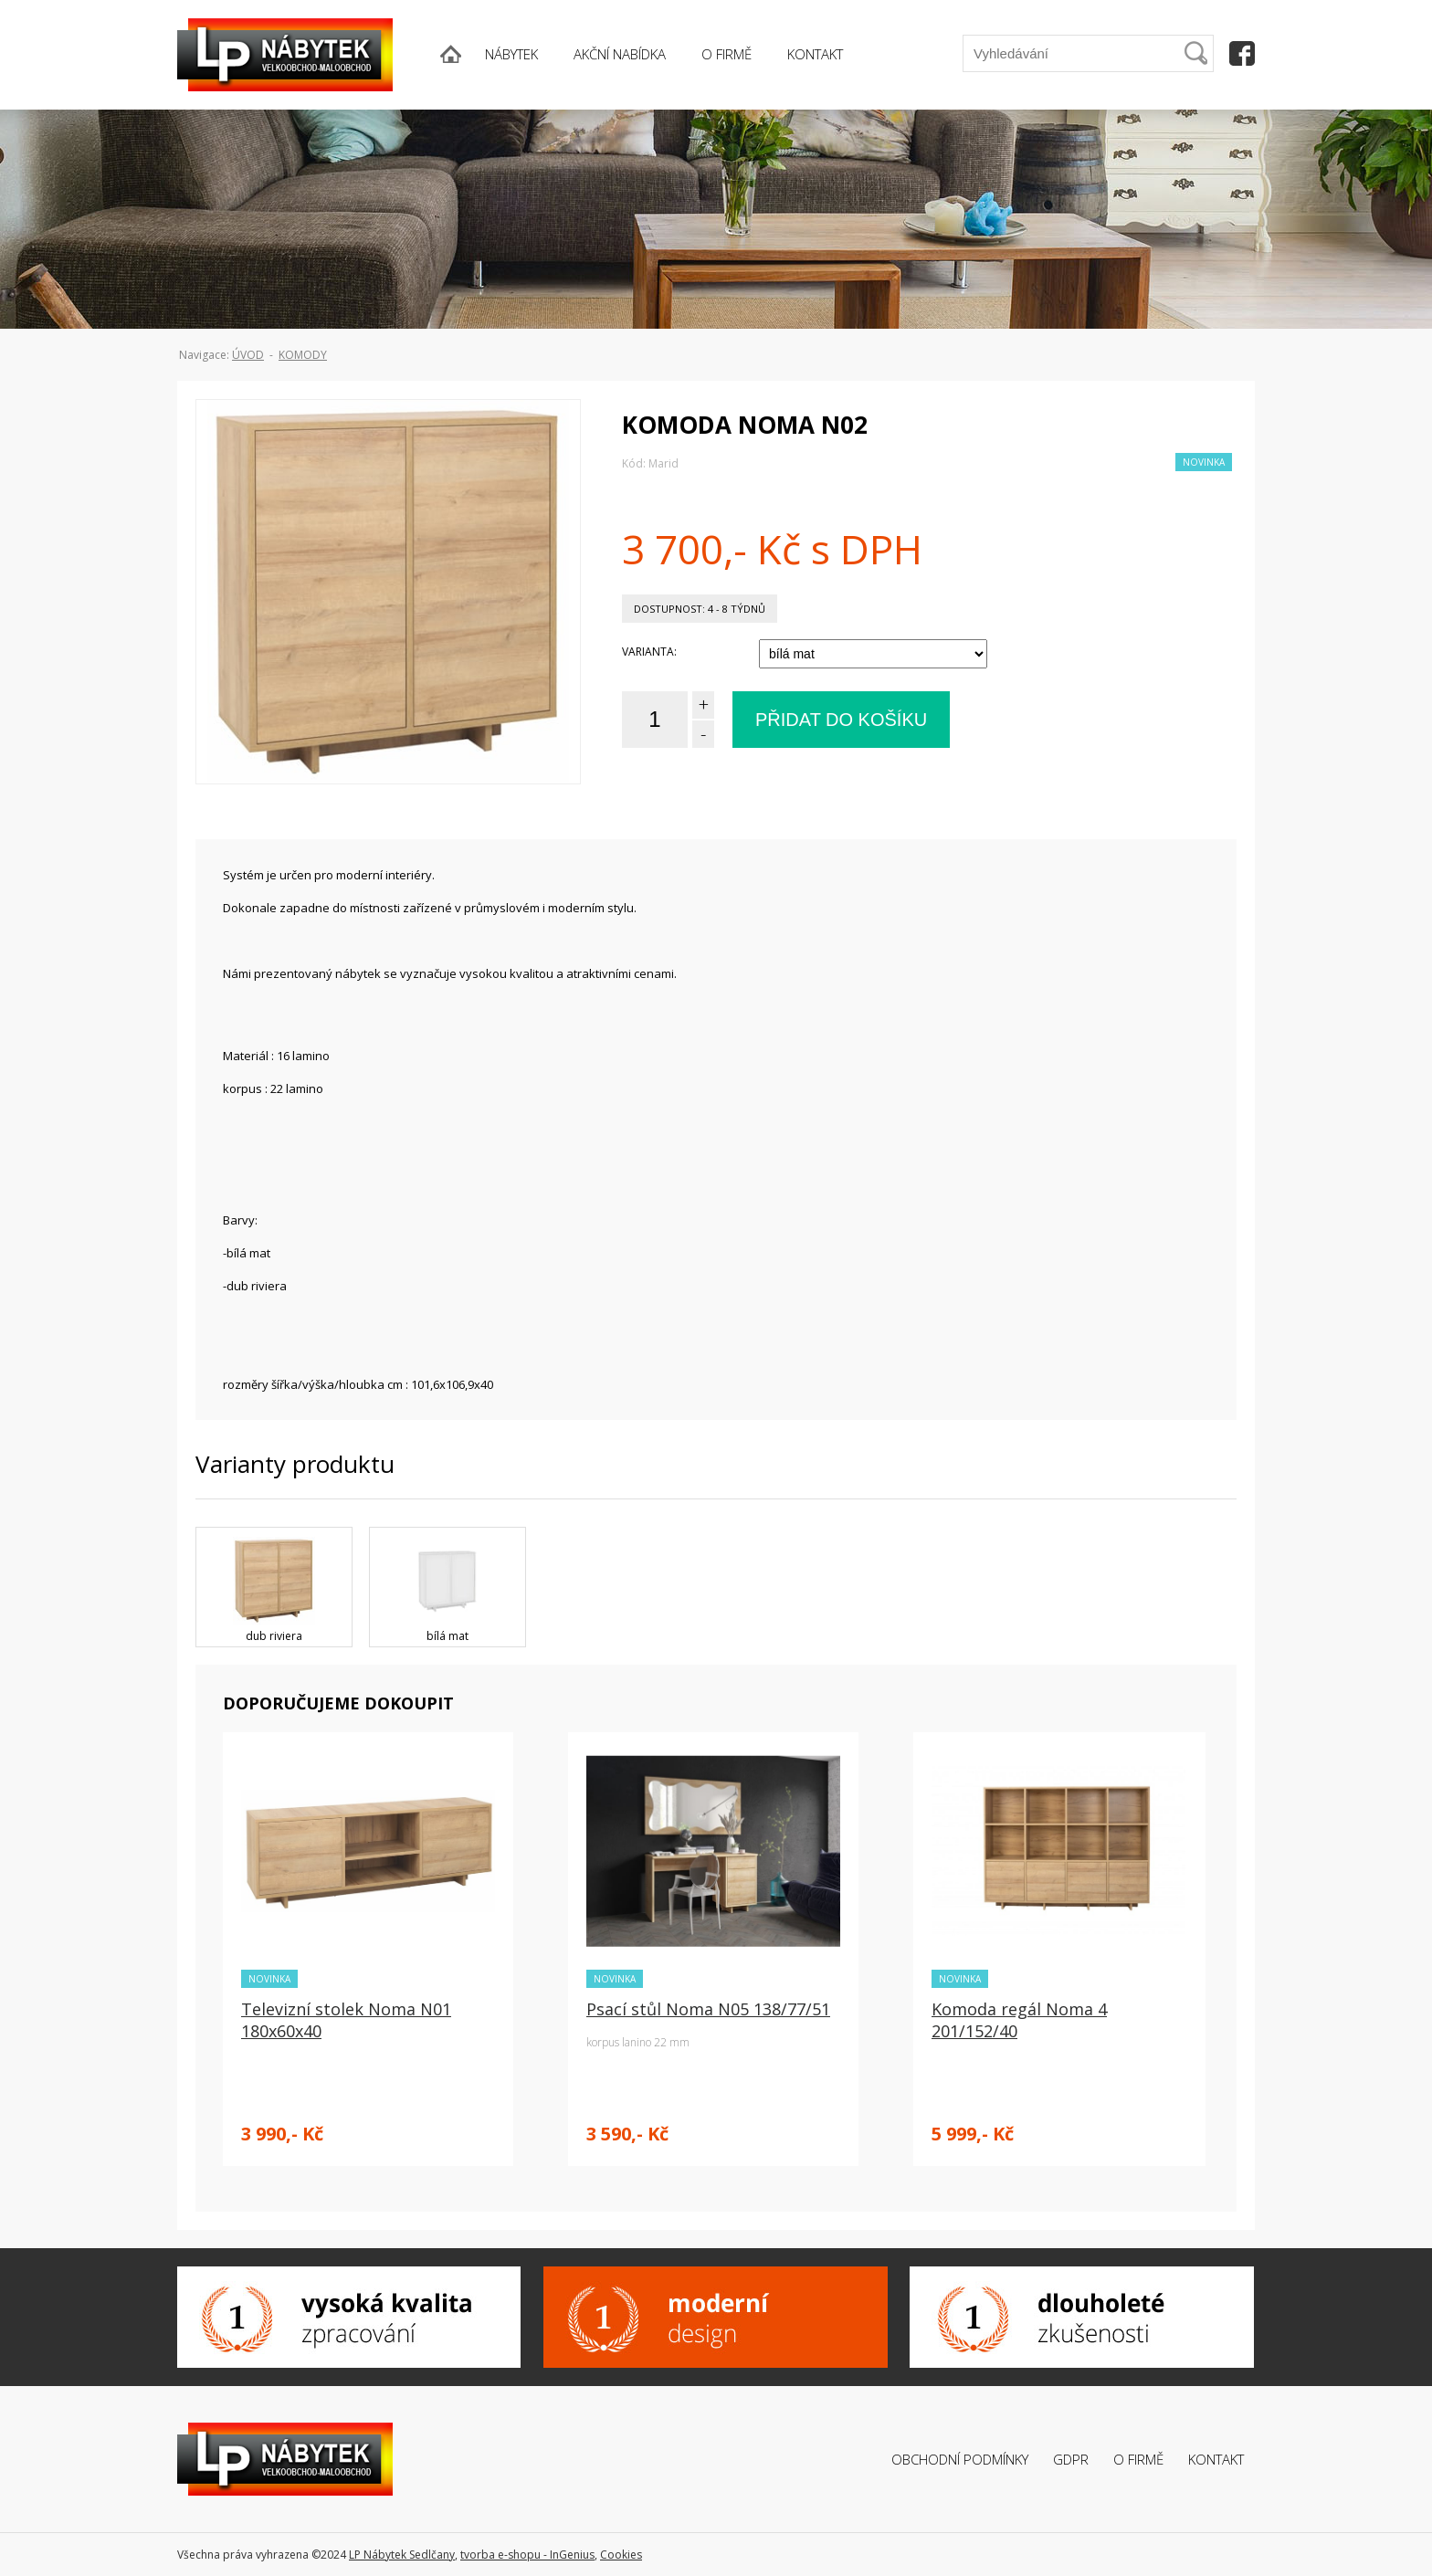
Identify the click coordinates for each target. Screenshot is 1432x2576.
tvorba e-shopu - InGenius (527, 2554)
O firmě (1138, 2459)
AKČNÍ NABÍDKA (620, 54)
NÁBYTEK (511, 54)
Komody (303, 355)
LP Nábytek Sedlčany (402, 2554)
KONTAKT (815, 54)
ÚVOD (248, 355)
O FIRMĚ (726, 54)
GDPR (1071, 2459)
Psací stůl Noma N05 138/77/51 (708, 2009)
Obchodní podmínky (959, 2459)
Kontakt (1216, 2459)
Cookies (621, 2554)
